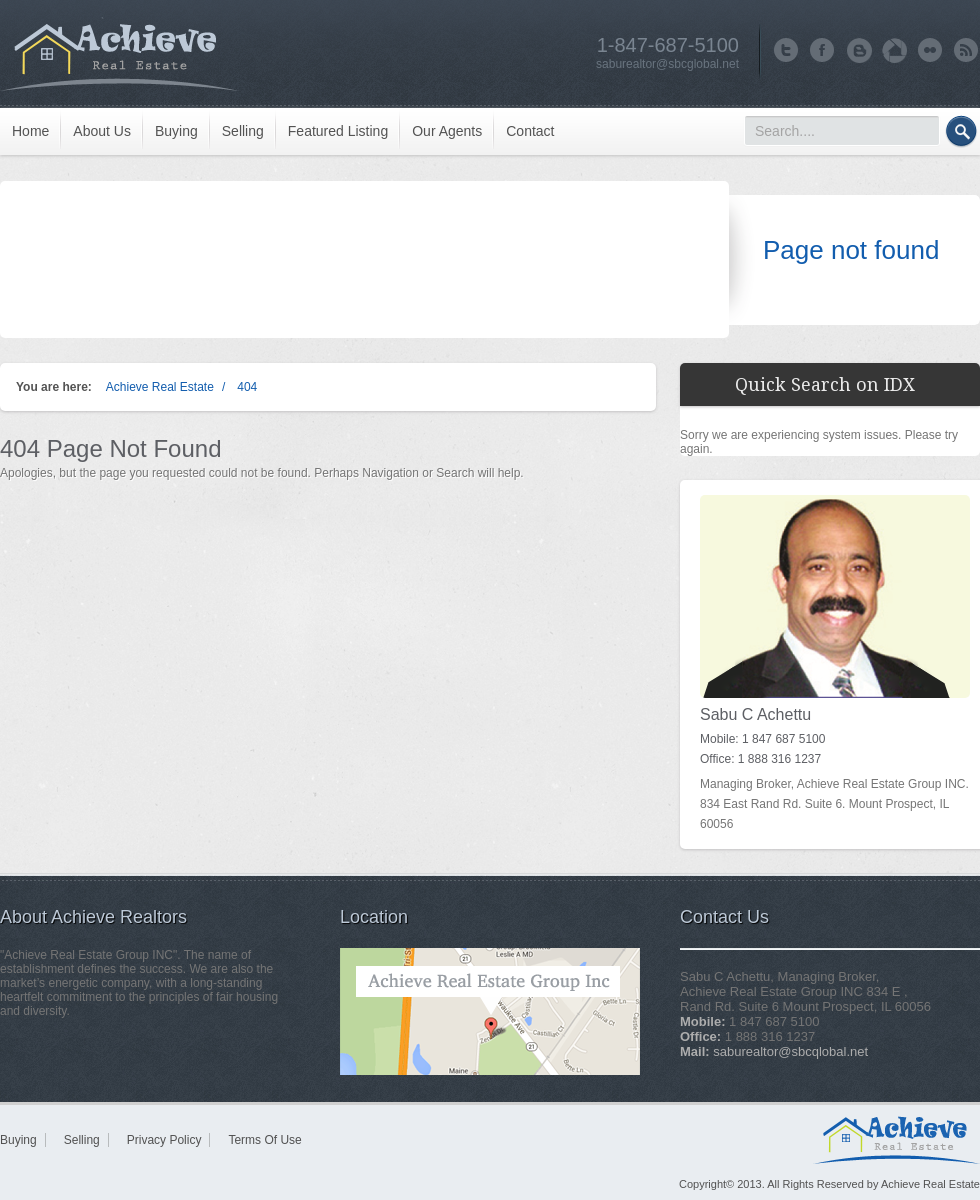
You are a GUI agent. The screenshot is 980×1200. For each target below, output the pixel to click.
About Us (102, 131)
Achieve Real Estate (160, 387)
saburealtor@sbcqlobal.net (790, 1051)
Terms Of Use (264, 1140)
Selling (243, 131)
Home (30, 131)
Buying (176, 131)
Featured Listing (338, 131)
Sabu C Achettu (755, 714)
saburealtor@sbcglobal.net (667, 64)
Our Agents (447, 131)
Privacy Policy (164, 1140)
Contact (530, 131)
